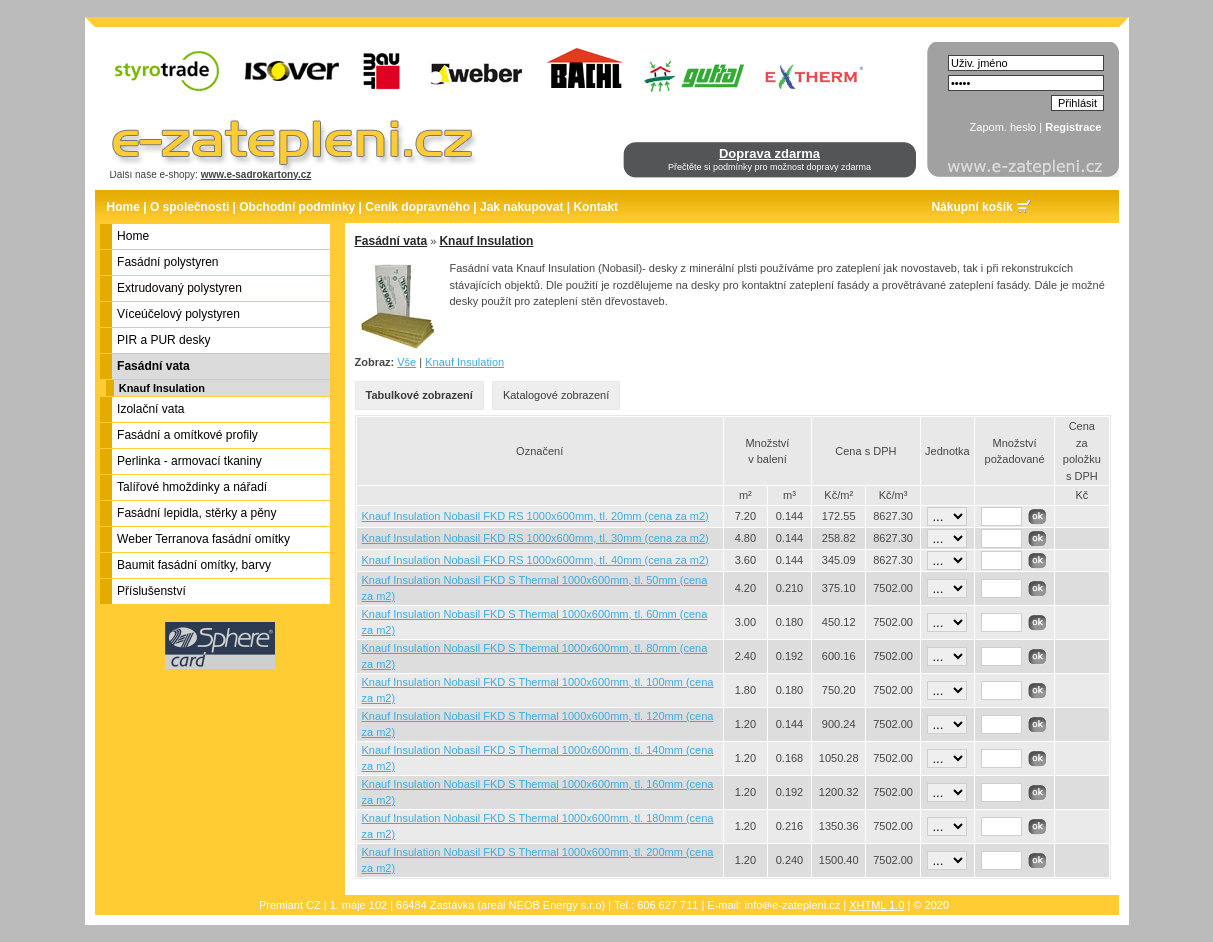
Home (123, 207)
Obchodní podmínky (297, 207)
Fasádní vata (391, 241)
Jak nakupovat (521, 207)
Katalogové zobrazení (556, 395)
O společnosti (189, 207)
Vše (406, 362)
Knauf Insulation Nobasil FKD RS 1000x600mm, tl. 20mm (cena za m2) (535, 516)
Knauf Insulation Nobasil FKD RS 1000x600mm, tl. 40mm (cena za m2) (535, 560)
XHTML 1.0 (876, 905)
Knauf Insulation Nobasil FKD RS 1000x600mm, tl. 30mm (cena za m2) (535, 538)
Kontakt (595, 207)
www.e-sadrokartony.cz (256, 174)
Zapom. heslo (1003, 127)
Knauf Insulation (162, 388)
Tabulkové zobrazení (419, 395)
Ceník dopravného (417, 207)
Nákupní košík (971, 207)
